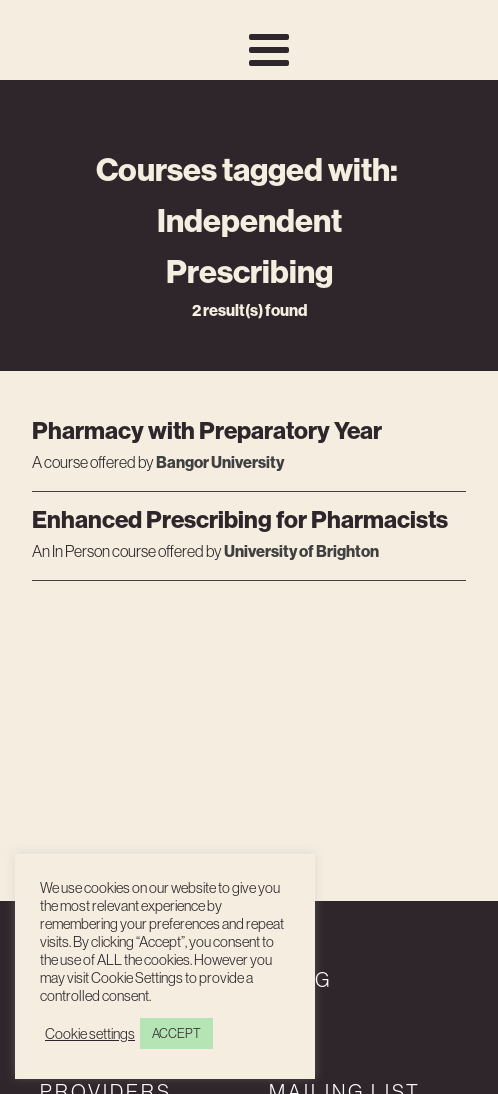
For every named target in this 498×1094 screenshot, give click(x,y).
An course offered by (128, 552)
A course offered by (94, 462)
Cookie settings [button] (90, 1034)
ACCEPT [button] (176, 1033)
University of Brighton (301, 551)
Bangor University (220, 462)
